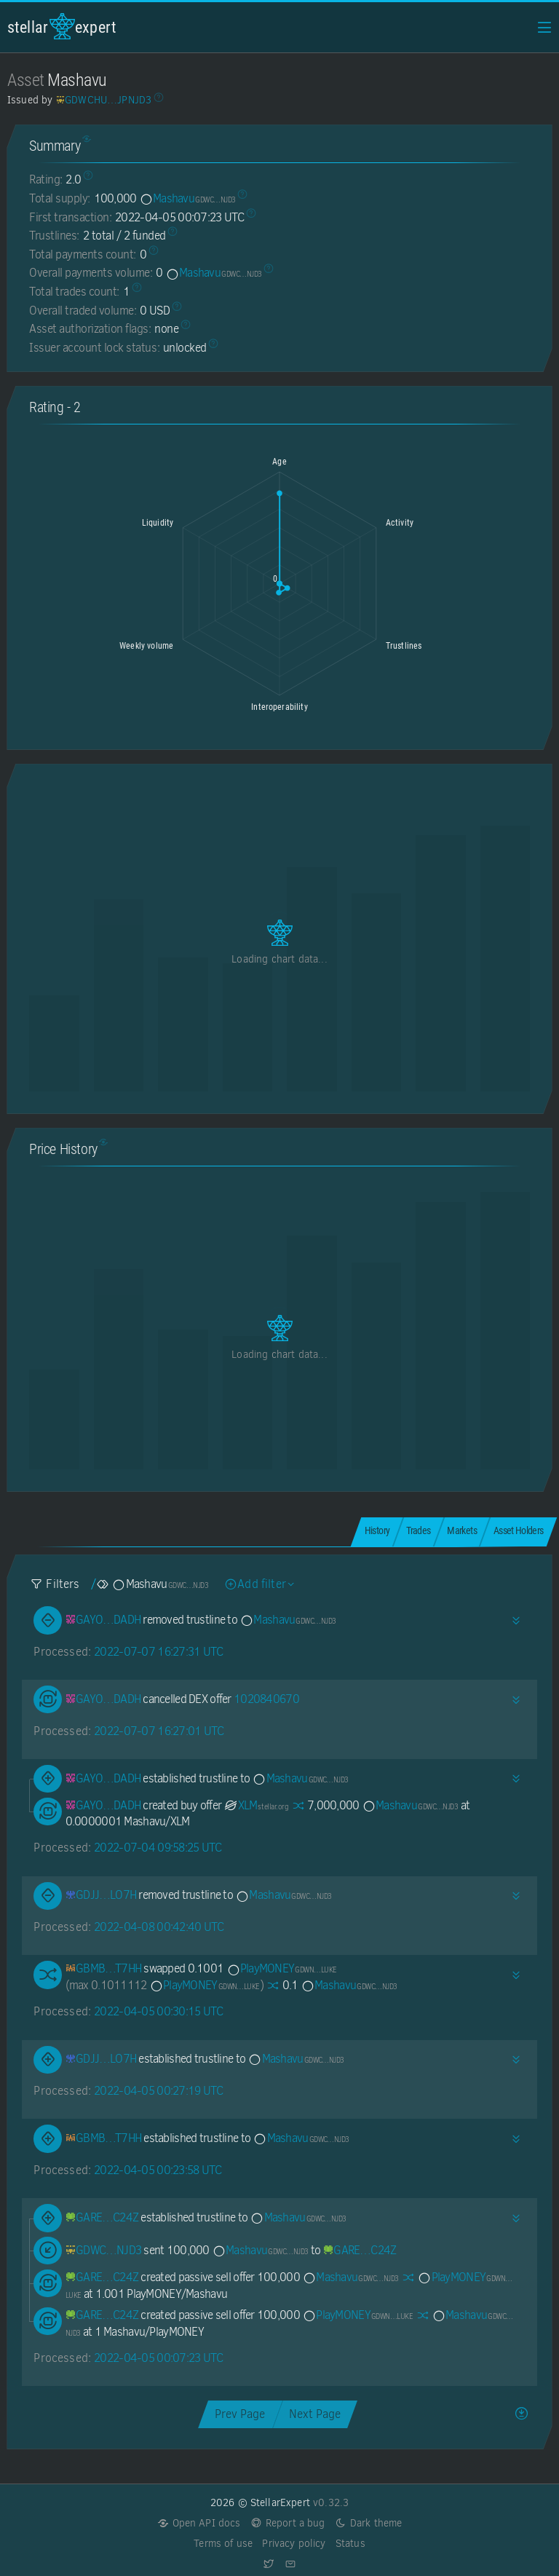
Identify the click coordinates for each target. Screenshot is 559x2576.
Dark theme (369, 2523)
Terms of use (223, 2544)
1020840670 (266, 1699)
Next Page (315, 2414)
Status (350, 2544)
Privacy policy (293, 2544)
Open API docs (199, 2523)
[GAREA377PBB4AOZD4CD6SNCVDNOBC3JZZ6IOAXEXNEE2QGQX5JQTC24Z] (102, 2217)
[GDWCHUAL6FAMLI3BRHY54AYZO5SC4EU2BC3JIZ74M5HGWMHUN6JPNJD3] (104, 2250)
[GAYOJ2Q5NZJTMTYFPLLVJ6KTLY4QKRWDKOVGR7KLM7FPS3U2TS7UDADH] (103, 1619)
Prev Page (240, 2414)
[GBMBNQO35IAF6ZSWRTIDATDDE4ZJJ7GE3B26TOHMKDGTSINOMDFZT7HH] (104, 1968)
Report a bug (287, 2523)
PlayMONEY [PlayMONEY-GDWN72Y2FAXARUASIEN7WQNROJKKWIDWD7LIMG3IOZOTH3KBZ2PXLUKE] (281, 1968)
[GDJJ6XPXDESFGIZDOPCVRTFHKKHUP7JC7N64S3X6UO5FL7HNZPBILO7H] (101, 1895)
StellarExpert (61, 26)
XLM (255, 1805)
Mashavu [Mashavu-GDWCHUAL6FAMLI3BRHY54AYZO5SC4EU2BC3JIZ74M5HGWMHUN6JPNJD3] (187, 198)
